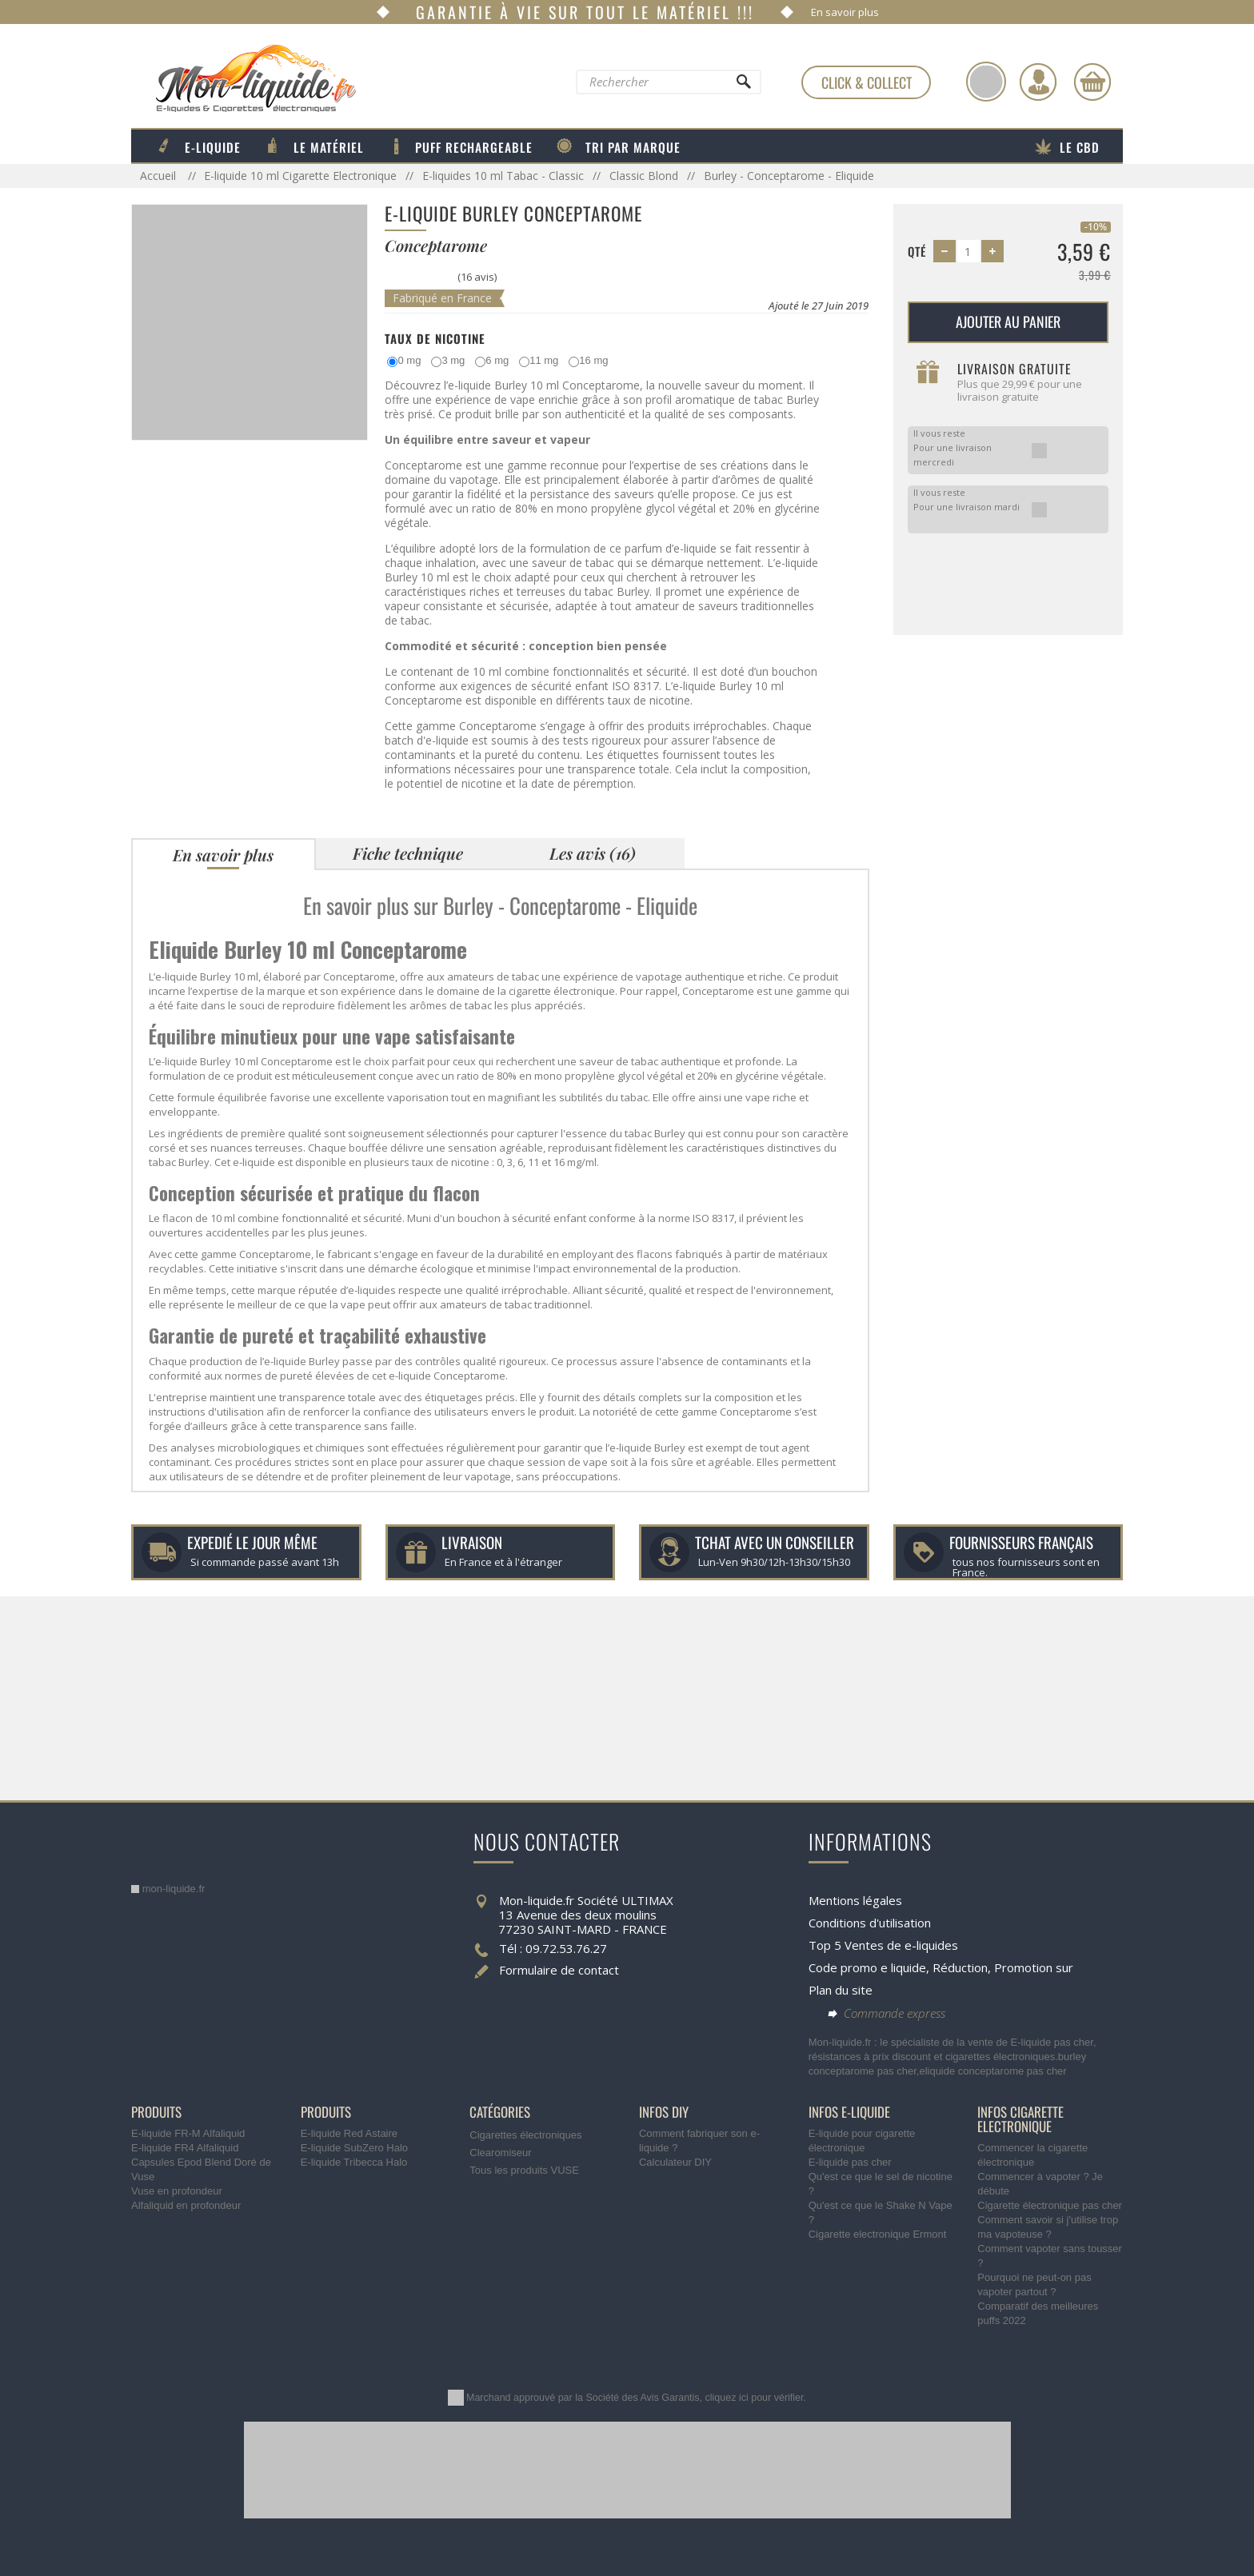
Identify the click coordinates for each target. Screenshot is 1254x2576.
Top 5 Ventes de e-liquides (883, 1945)
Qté (917, 251)
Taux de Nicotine (435, 338)
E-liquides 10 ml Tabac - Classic (503, 175)
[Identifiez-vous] (1038, 82)
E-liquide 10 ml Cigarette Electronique (300, 175)
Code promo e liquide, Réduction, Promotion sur (941, 1967)
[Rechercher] (743, 86)
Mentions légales (855, 1900)
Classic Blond (643, 175)
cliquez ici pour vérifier (754, 2397)
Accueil (159, 175)
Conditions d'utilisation (870, 1923)
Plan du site (841, 1990)
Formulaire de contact (559, 1970)
